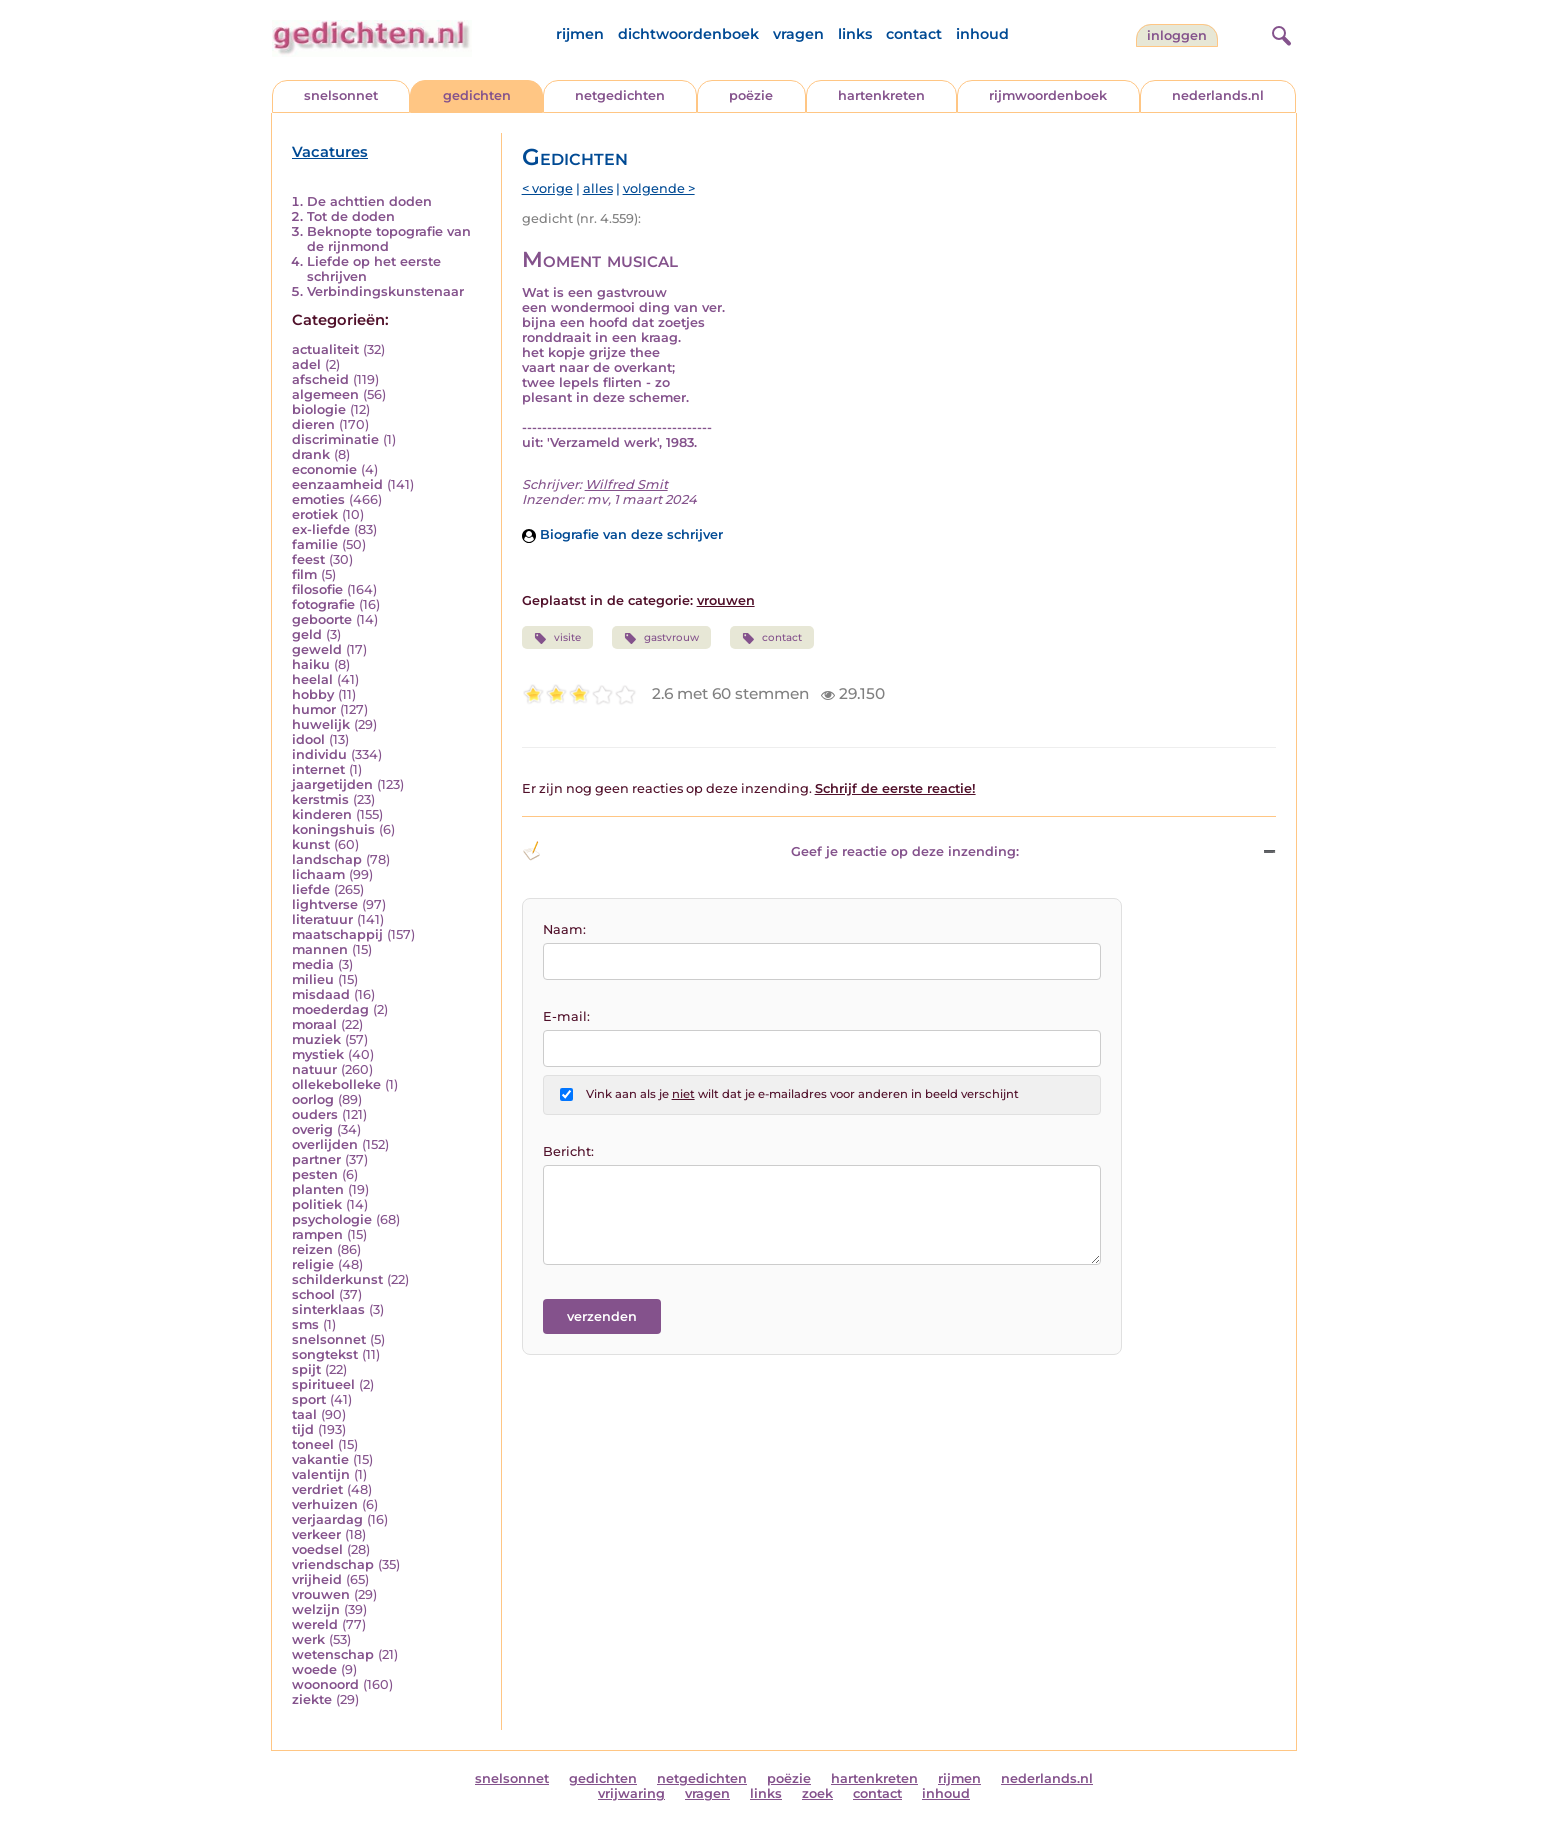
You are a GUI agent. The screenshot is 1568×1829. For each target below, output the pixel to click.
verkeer (316, 1534)
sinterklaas (328, 1309)
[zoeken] (1279, 33)
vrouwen (321, 1594)
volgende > (659, 188)
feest (308, 559)
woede (314, 1669)
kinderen (322, 814)
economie (324, 469)
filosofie (317, 589)
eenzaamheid (337, 484)
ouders (315, 1114)
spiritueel (323, 1384)
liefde (311, 889)
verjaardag (327, 1519)
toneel (313, 1444)
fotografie (323, 604)
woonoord (325, 1684)
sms (305, 1324)
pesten (315, 1174)
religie (313, 1264)
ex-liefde (321, 529)
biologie (319, 409)
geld (307, 634)
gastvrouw (661, 638)
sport (309, 1399)
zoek (817, 1793)
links (855, 34)
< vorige (547, 188)
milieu (313, 979)
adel (306, 364)
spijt (306, 1369)
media (313, 964)
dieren (313, 424)
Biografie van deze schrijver (622, 534)
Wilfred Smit (626, 484)
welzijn (316, 1609)
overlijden (325, 1144)
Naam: (564, 929)
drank (311, 454)
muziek (316, 1039)
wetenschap (333, 1654)
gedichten (477, 95)
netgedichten (620, 95)
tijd (303, 1429)
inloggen (1177, 35)
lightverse (325, 904)
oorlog (313, 1099)
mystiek (318, 1054)
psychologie (332, 1219)
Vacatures (330, 152)
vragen (798, 34)
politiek (317, 1204)
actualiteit (325, 349)
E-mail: (566, 1016)
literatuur (322, 919)
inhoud (982, 34)
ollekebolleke (336, 1084)
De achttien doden (369, 201)
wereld (315, 1624)
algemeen (325, 394)
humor (314, 709)
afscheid (320, 379)
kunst (311, 844)
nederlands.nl (1218, 95)
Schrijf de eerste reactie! (895, 788)
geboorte (322, 619)
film (304, 574)
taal (304, 1414)
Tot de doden (351, 216)
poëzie (751, 95)
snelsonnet (341, 95)
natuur (314, 1069)
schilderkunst (337, 1279)
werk (308, 1639)
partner (316, 1159)
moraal (314, 1024)
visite (557, 638)
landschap (327, 859)
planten (318, 1189)
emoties (318, 499)
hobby (313, 694)
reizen (312, 1249)
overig (312, 1129)
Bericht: (568, 1151)
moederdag (330, 1009)
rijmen (580, 34)
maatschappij (337, 934)
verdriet (317, 1489)
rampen (317, 1234)
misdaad (321, 994)
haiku (311, 664)
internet (318, 769)
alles (598, 188)
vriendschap (333, 1564)
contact (914, 34)
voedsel (317, 1549)
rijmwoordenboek (1048, 95)
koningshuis (333, 829)
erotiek (315, 514)
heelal (312, 679)
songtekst (325, 1354)
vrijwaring (631, 1793)
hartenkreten (881, 95)
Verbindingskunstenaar (385, 291)
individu (319, 754)
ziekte (312, 1699)
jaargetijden (332, 784)
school (313, 1294)
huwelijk (321, 724)
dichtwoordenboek (688, 34)
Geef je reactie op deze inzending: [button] (770, 851)
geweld (317, 649)
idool (308, 739)
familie (315, 544)
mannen (320, 949)
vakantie (320, 1459)
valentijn (321, 1474)
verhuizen (325, 1504)
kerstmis (320, 799)
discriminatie (335, 439)
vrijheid (317, 1579)
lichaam (318, 874)
